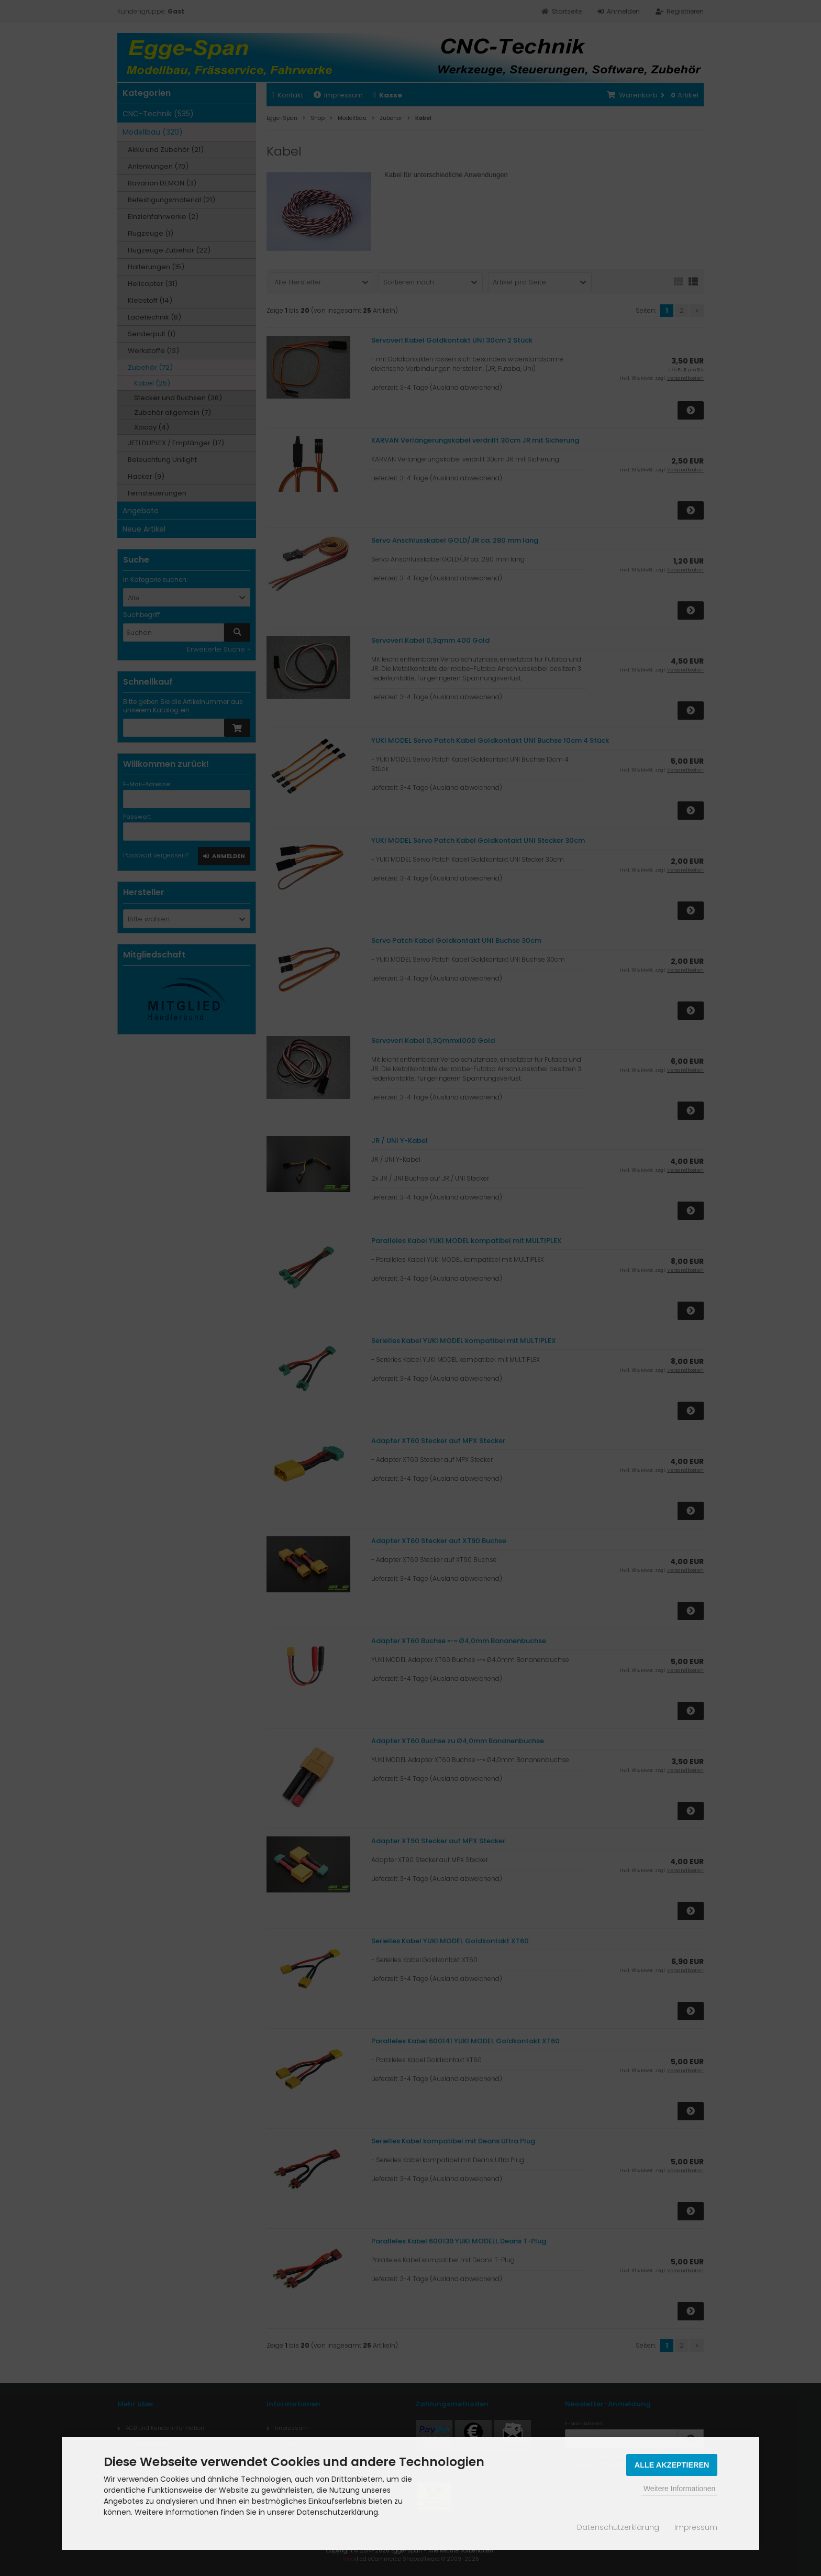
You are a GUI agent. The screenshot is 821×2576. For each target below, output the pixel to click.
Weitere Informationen (679, 2488)
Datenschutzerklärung (618, 2527)
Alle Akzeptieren (672, 2465)
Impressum (695, 2527)
